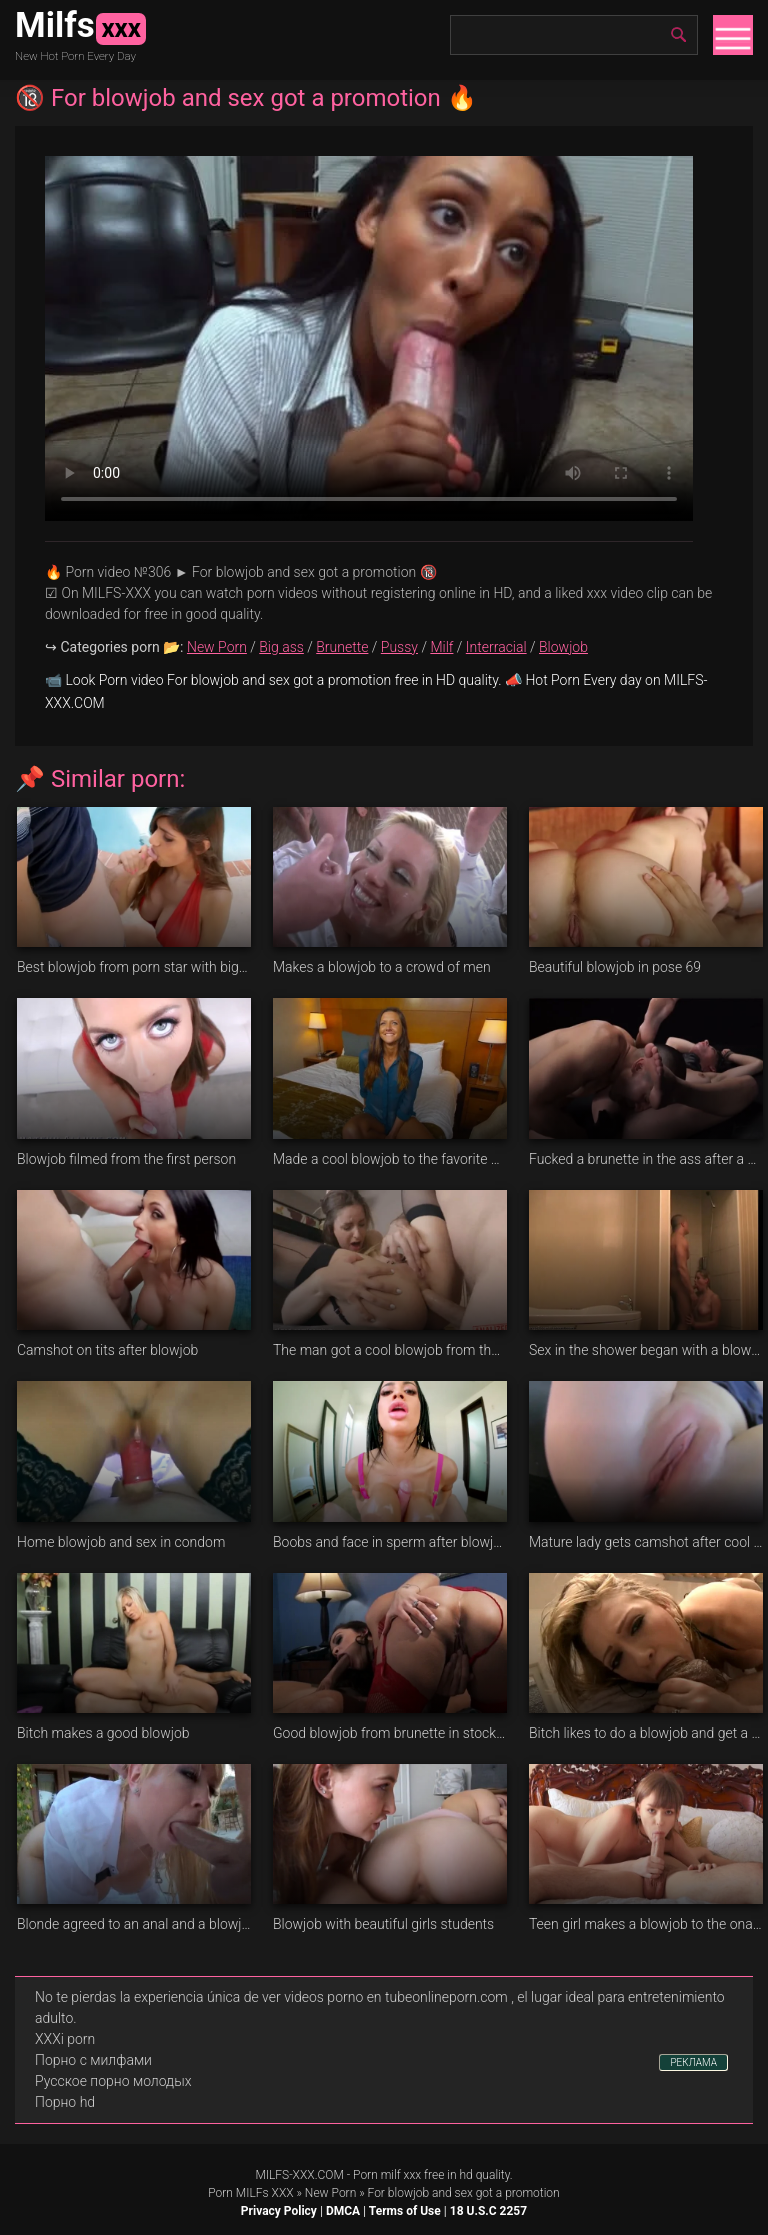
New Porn (217, 647)
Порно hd (65, 2102)
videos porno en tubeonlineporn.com (396, 1997)
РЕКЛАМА (693, 2062)
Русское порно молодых (113, 2081)
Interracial (496, 647)
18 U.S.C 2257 (488, 2211)
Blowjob (563, 647)
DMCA (343, 2211)
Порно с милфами (93, 2060)
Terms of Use (405, 2211)
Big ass (281, 647)
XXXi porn (65, 2039)
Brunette (342, 647)
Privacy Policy (279, 2211)
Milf (441, 647)
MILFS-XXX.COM (299, 2175)
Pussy (399, 647)
